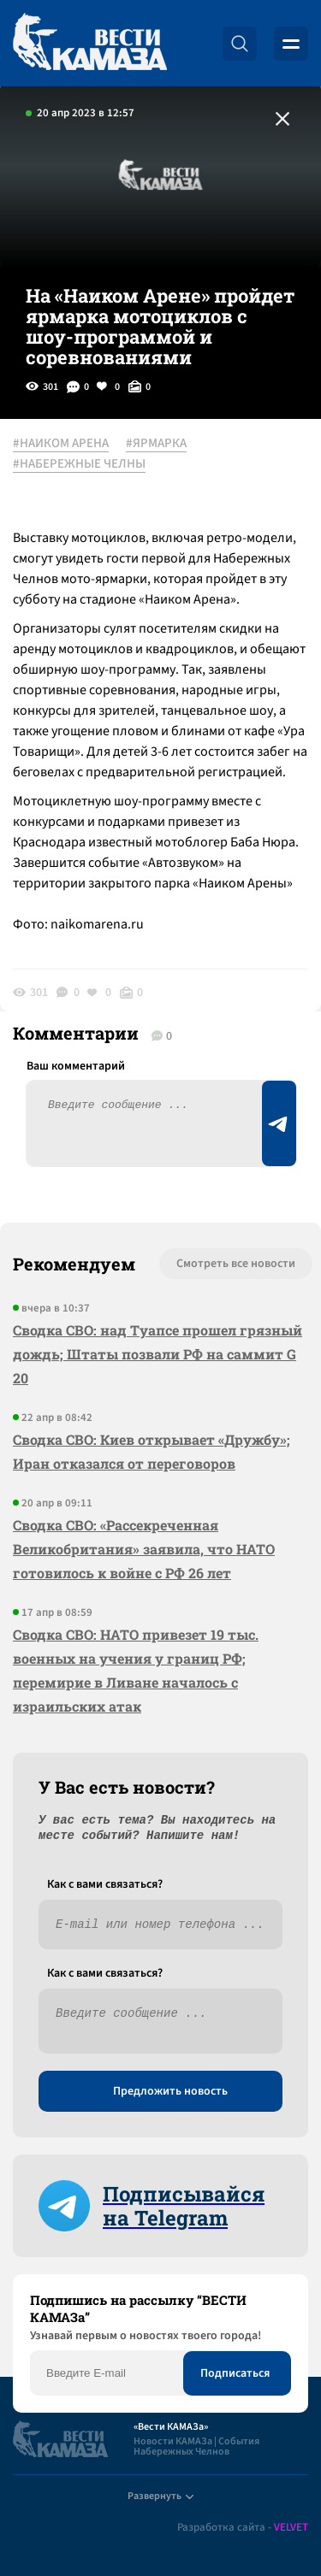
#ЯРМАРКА (156, 443)
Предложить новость (170, 2091)
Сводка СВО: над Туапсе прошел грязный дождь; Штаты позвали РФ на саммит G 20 (157, 1354)
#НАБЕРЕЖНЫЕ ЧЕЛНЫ (79, 464)
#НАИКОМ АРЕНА (61, 443)
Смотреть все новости (235, 1263)
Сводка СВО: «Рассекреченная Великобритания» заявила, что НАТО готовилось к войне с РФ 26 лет (144, 1549)
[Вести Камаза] (90, 43)
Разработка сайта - (242, 2527)
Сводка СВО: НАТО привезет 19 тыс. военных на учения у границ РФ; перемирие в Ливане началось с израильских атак (136, 1670)
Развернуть (160, 2496)
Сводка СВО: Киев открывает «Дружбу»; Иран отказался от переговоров (151, 1451)
